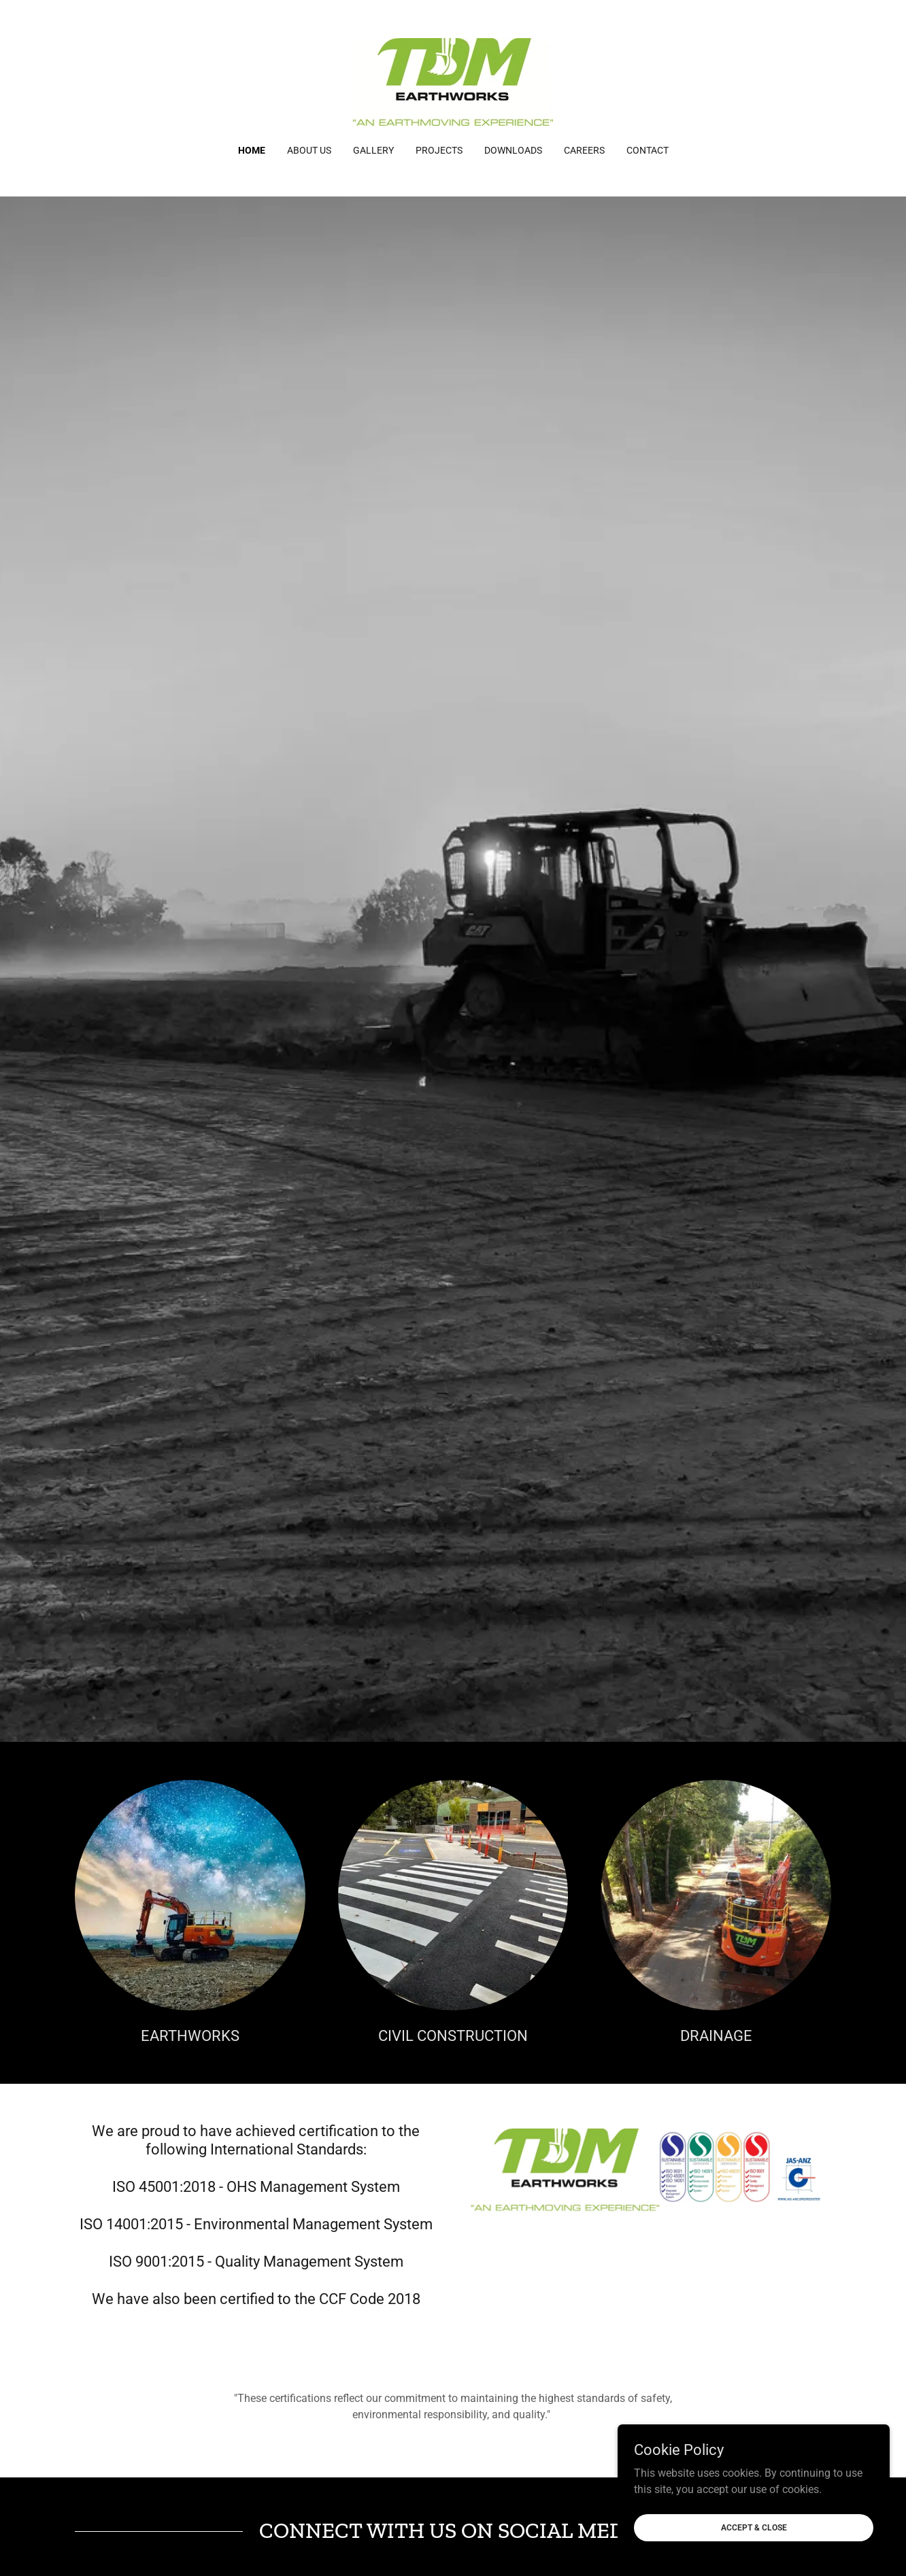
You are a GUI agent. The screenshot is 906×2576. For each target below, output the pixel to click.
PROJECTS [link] (439, 150)
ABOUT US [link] (309, 150)
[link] (453, 81)
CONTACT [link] (647, 150)
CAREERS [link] (584, 150)
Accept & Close (754, 2527)
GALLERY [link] (373, 150)
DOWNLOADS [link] (513, 150)
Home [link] (251, 150)
